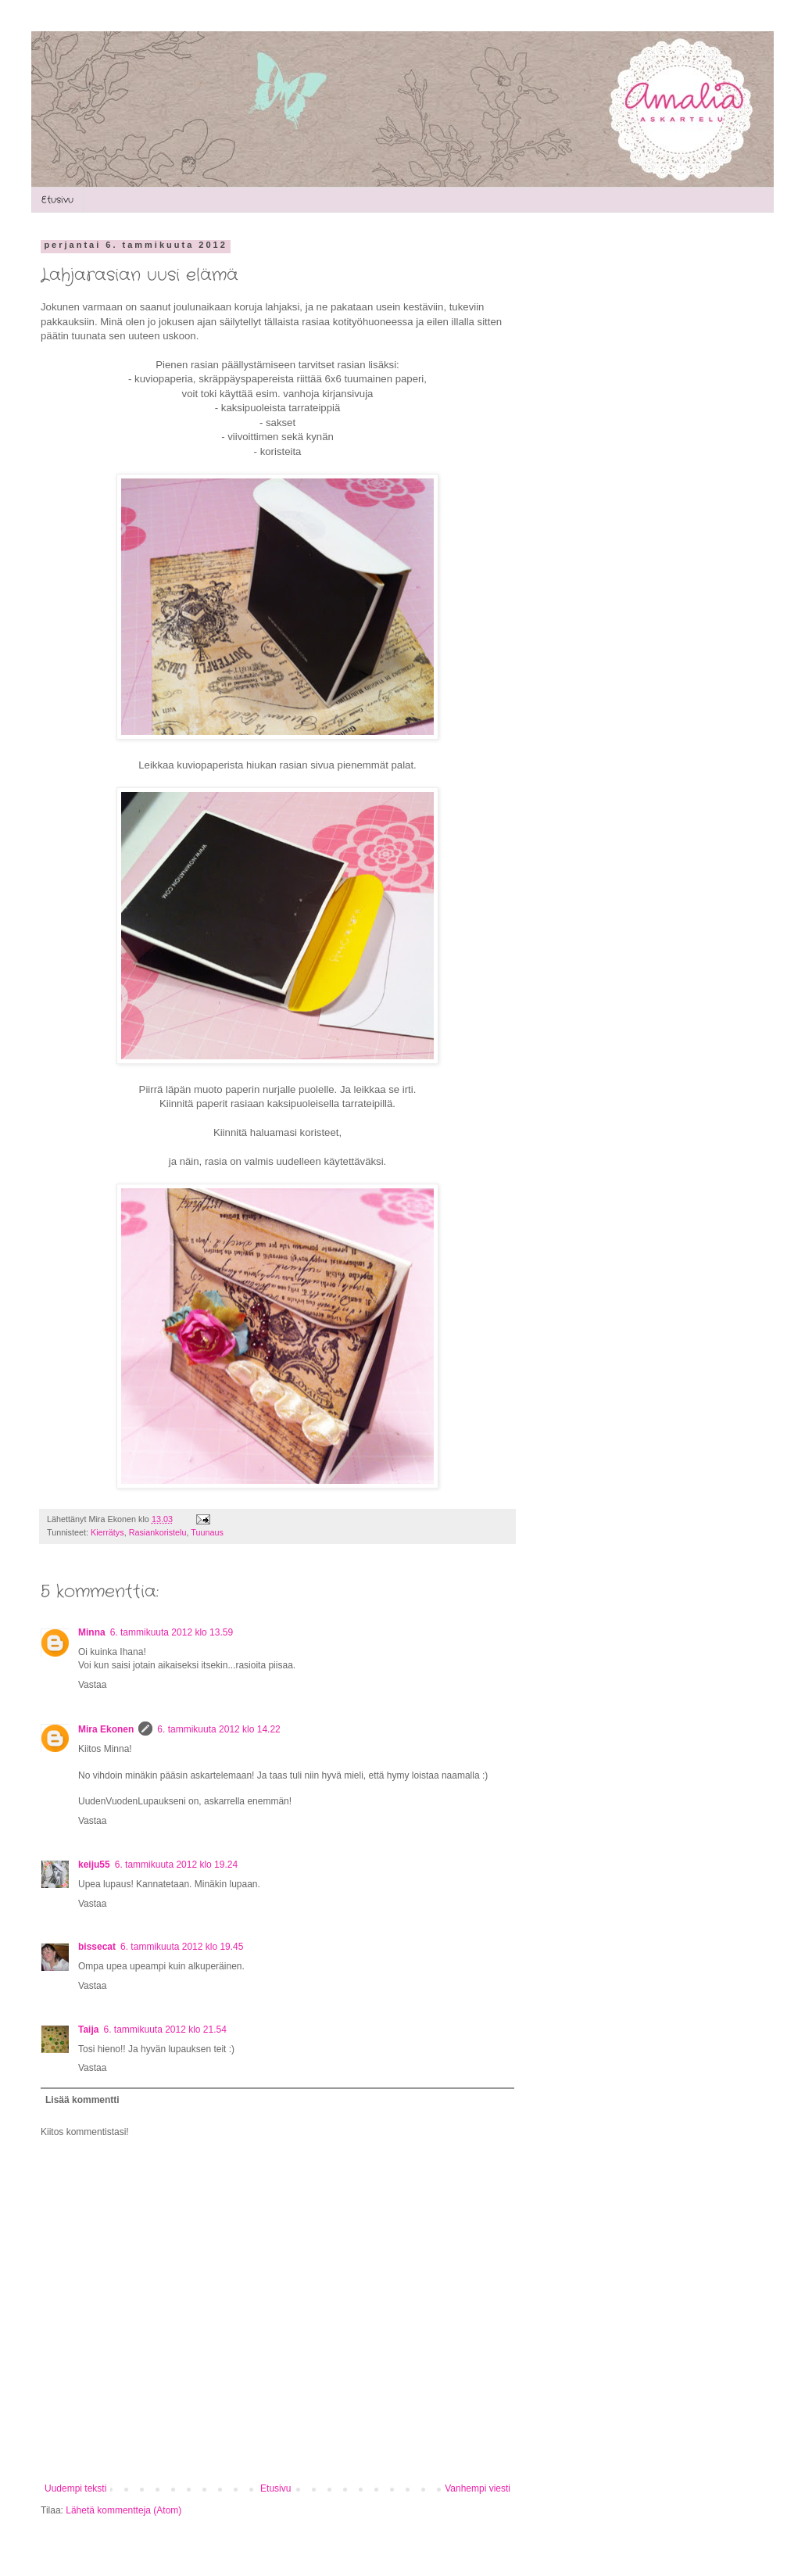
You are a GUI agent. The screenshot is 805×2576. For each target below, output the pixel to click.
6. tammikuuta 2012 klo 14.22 (218, 1729)
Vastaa (92, 1684)
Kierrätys (107, 1532)
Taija (88, 2029)
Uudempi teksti (75, 2488)
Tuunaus (207, 1532)
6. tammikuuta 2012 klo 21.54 (164, 2029)
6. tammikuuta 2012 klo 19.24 (176, 1864)
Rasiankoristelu (158, 1532)
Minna (92, 1632)
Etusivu (57, 199)
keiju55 (94, 1864)
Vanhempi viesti (477, 2488)
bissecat (97, 1946)
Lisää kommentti (82, 2099)
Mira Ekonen (106, 1729)
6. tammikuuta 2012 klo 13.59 (171, 1632)
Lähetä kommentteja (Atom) (123, 2510)
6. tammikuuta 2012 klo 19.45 (181, 1946)
